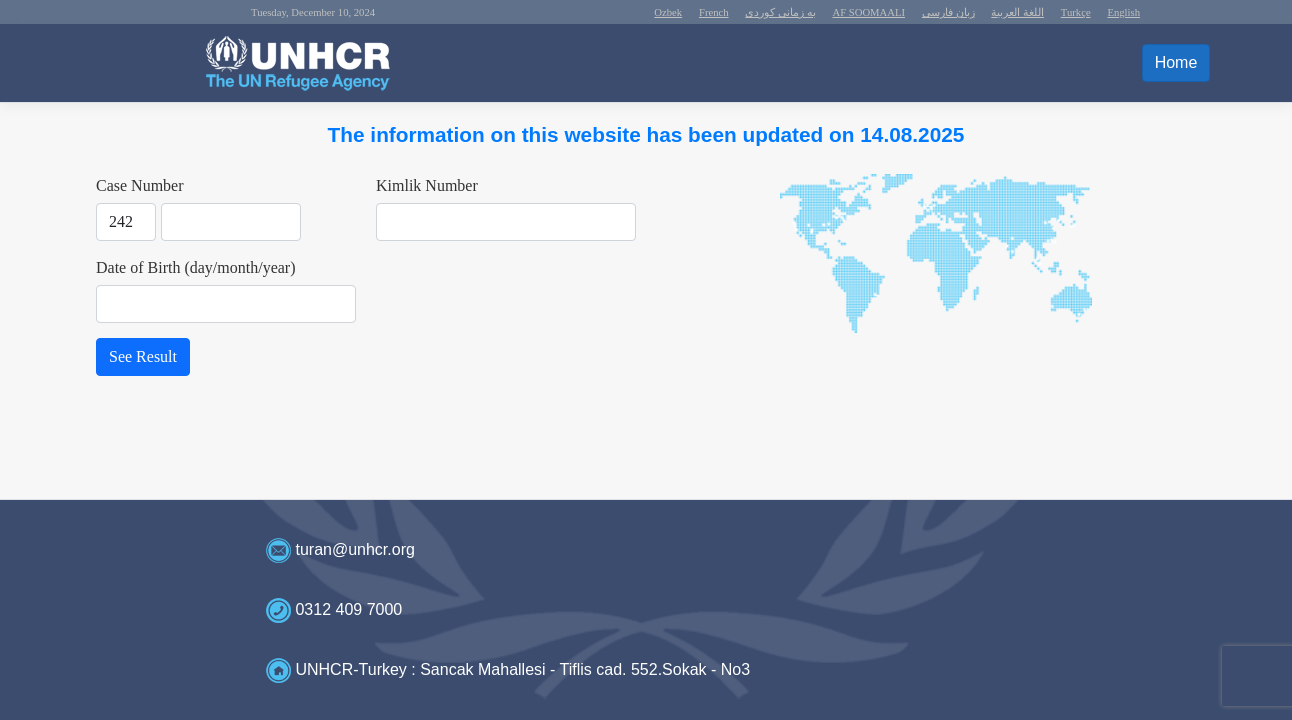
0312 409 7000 (348, 609)
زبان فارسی (948, 12)
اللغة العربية (1017, 12)
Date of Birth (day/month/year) (196, 267)
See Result (143, 356)
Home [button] (1176, 62)
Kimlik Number (427, 185)
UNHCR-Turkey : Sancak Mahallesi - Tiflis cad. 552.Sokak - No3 (522, 669)
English (1123, 12)
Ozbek (668, 12)
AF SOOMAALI (869, 12)
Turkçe (1076, 12)
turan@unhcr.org (354, 549)
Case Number (140, 185)
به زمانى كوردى (780, 12)
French (714, 12)
